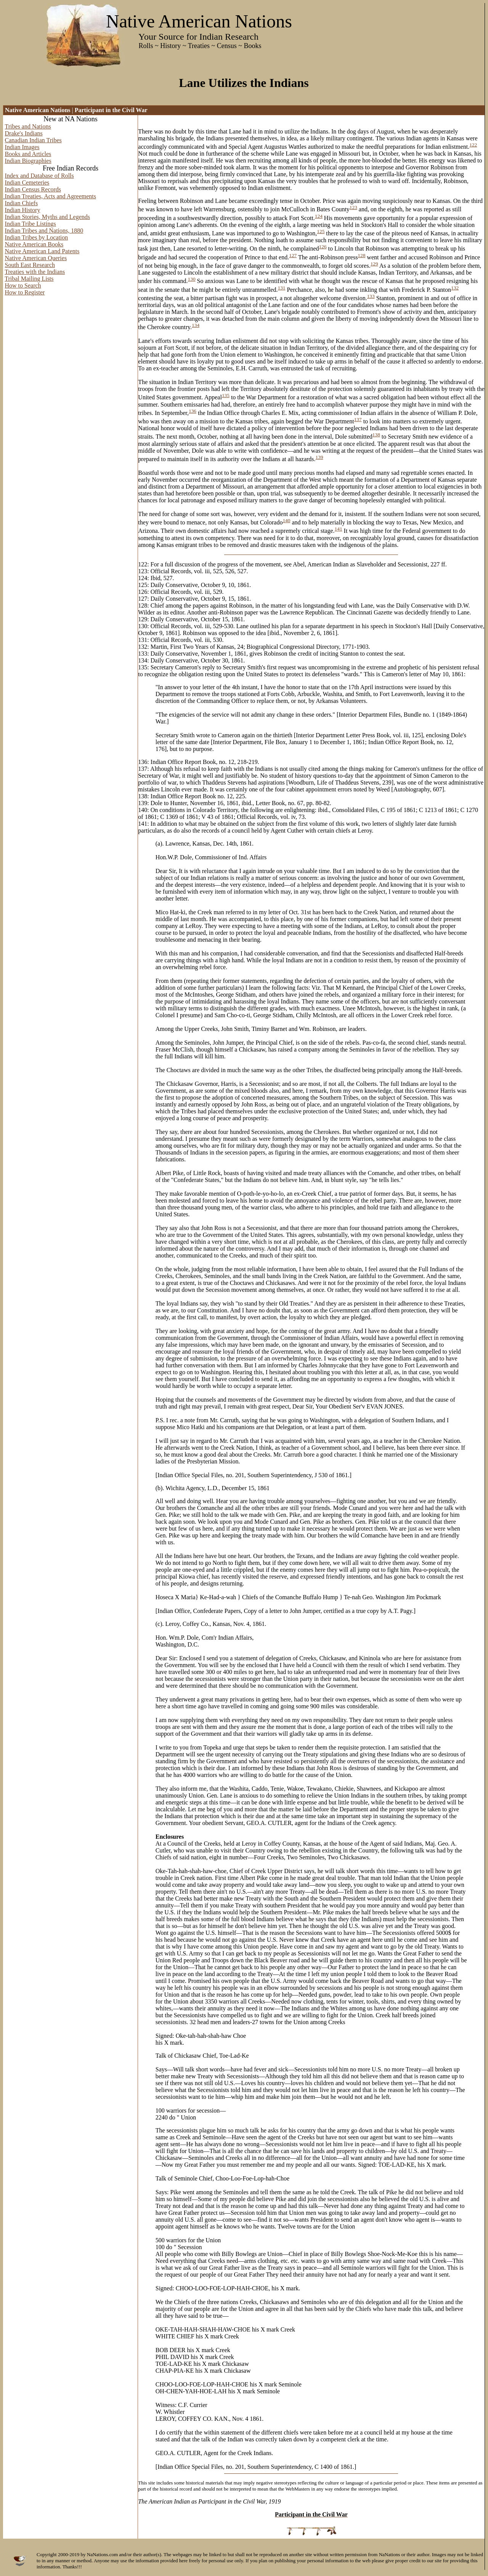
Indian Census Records (33, 189)
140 (286, 520)
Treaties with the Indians (35, 272)
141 (338, 529)
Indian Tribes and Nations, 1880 (44, 230)
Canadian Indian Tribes (33, 140)
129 (374, 264)
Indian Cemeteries (27, 182)
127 (293, 255)
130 (192, 279)
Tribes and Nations (28, 126)
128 (361, 255)
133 (371, 296)
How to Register (25, 292)
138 (376, 434)
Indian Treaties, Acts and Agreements (50, 196)
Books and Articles (28, 154)
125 (320, 231)
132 (455, 288)
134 (195, 325)
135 (226, 395)
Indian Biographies (28, 161)
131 (281, 288)
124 (319, 216)
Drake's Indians (24, 133)
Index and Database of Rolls (39, 175)
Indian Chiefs (21, 203)
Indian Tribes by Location (36, 237)
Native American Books (34, 244)
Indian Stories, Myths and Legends (47, 217)
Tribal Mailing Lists (29, 278)
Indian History (22, 210)
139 (319, 457)
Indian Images (22, 147)
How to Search (23, 285)
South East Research (30, 265)
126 (323, 246)
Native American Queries (36, 258)
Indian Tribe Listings (30, 223)
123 (353, 207)
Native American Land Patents (42, 251)
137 (358, 419)
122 (473, 145)
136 (192, 411)
